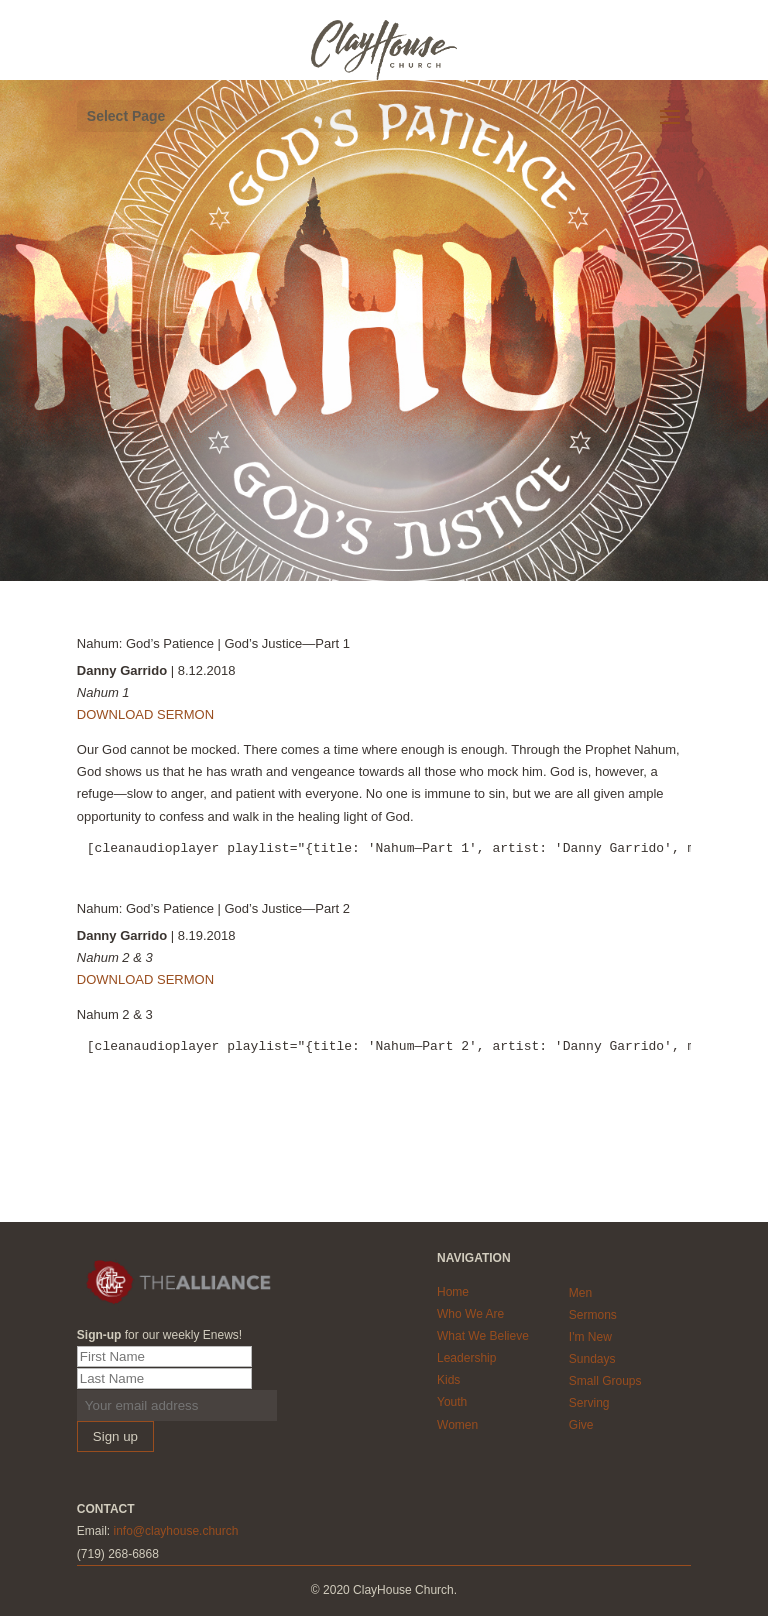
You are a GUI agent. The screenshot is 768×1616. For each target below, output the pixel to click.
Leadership (466, 1358)
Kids (448, 1380)
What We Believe (483, 1336)
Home (453, 1292)
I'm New (590, 1337)
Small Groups (605, 1381)
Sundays (592, 1359)
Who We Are (470, 1314)
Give (581, 1425)
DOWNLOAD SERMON (145, 714)
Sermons (593, 1315)
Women (457, 1425)
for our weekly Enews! (159, 1335)
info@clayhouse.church (175, 1531)
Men (580, 1293)
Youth (452, 1402)
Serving (589, 1403)
